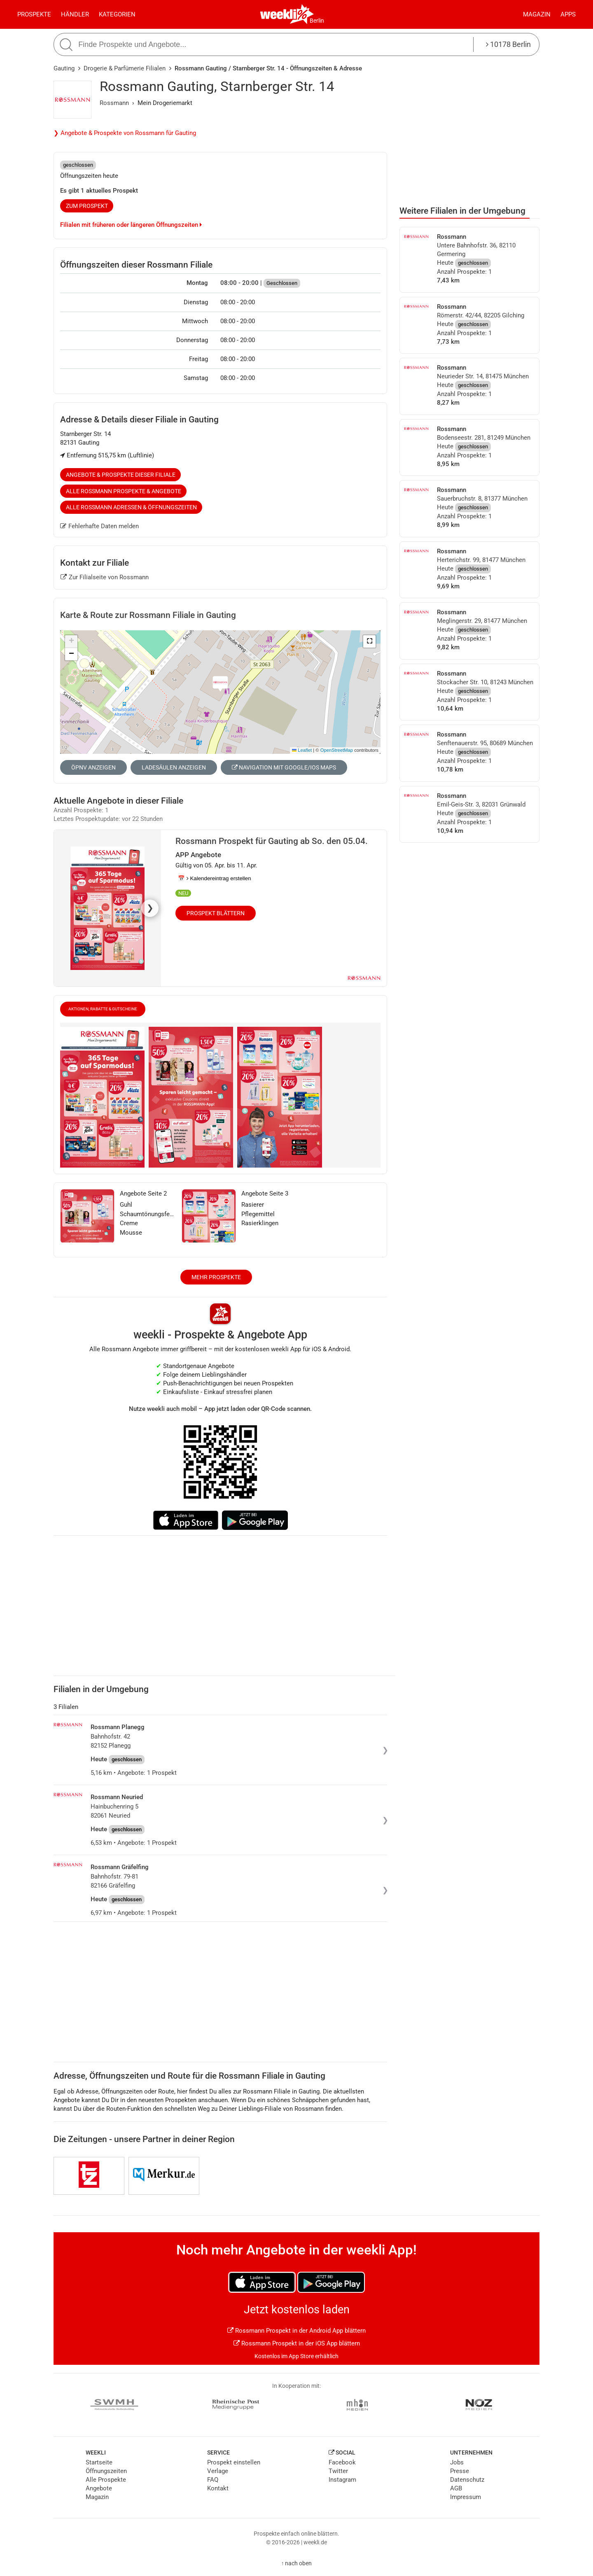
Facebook (342, 2462)
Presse (459, 2471)
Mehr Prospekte (216, 1277)
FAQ (212, 2479)
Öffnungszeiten (106, 2471)
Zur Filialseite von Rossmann (105, 577)
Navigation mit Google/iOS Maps (284, 767)
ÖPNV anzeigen (93, 767)
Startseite (99, 2462)
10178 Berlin (508, 44)
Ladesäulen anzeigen (174, 767)
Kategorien (117, 14)
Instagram (342, 2479)
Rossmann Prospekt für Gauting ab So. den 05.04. (271, 841)
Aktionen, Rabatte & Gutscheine (102, 1009)
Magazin (537, 14)
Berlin (317, 20)
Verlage (217, 2471)
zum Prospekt (87, 206)
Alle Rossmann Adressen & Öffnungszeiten (131, 507)
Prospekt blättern (216, 913)
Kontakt (218, 2488)
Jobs (457, 2462)
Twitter (338, 2471)
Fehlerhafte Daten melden (99, 526)
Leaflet (302, 750)
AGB (456, 2488)
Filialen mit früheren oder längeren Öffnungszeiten (131, 224)
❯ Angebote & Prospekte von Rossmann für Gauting (125, 133)
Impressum (465, 2497)
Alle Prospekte (106, 2479)
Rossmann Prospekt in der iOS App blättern (296, 2343)
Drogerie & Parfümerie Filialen (125, 68)
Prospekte (34, 14)
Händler (75, 14)
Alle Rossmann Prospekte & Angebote (123, 491)
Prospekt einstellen (233, 2462)
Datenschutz (467, 2479)
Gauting (64, 68)
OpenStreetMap (336, 750)
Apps (568, 14)
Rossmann (114, 103)
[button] (369, 641)
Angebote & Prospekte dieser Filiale (120, 474)
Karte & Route (148, 615)
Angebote (99, 2488)
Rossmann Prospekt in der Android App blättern (296, 2330)
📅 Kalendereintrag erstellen (214, 878)
